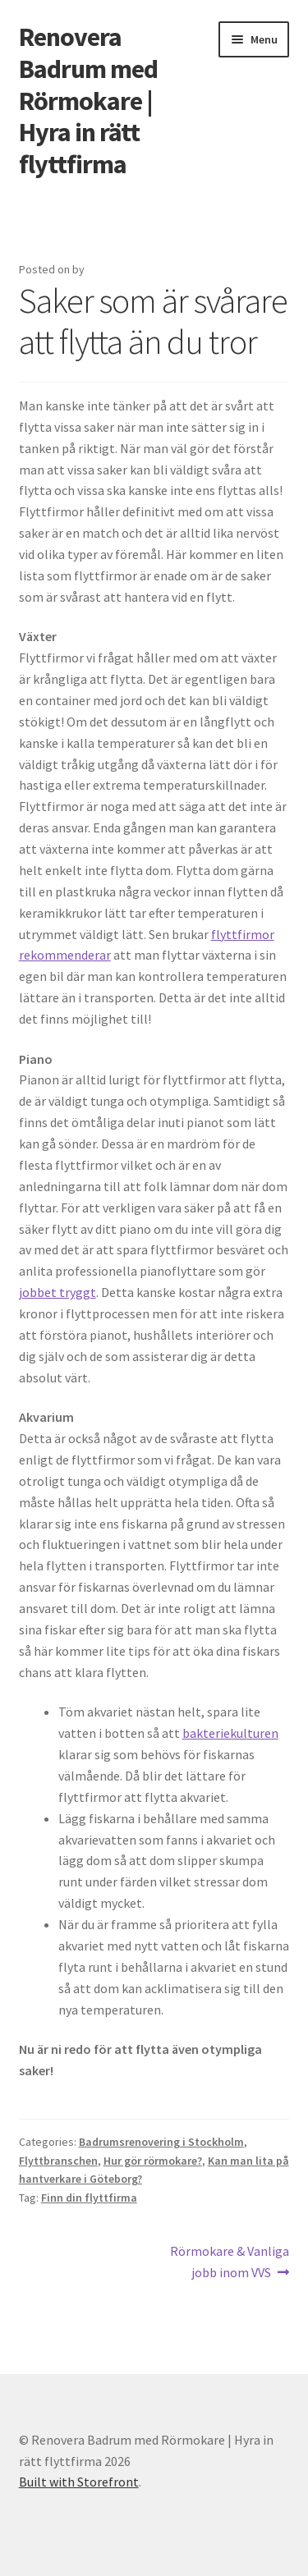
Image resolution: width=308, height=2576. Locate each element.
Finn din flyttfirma (89, 2197)
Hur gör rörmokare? (152, 2160)
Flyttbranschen (58, 2160)
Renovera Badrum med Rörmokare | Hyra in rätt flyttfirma (88, 101)
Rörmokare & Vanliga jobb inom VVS (229, 2260)
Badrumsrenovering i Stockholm (161, 2141)
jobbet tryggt (57, 1292)
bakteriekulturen (230, 1733)
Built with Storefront (79, 2481)
